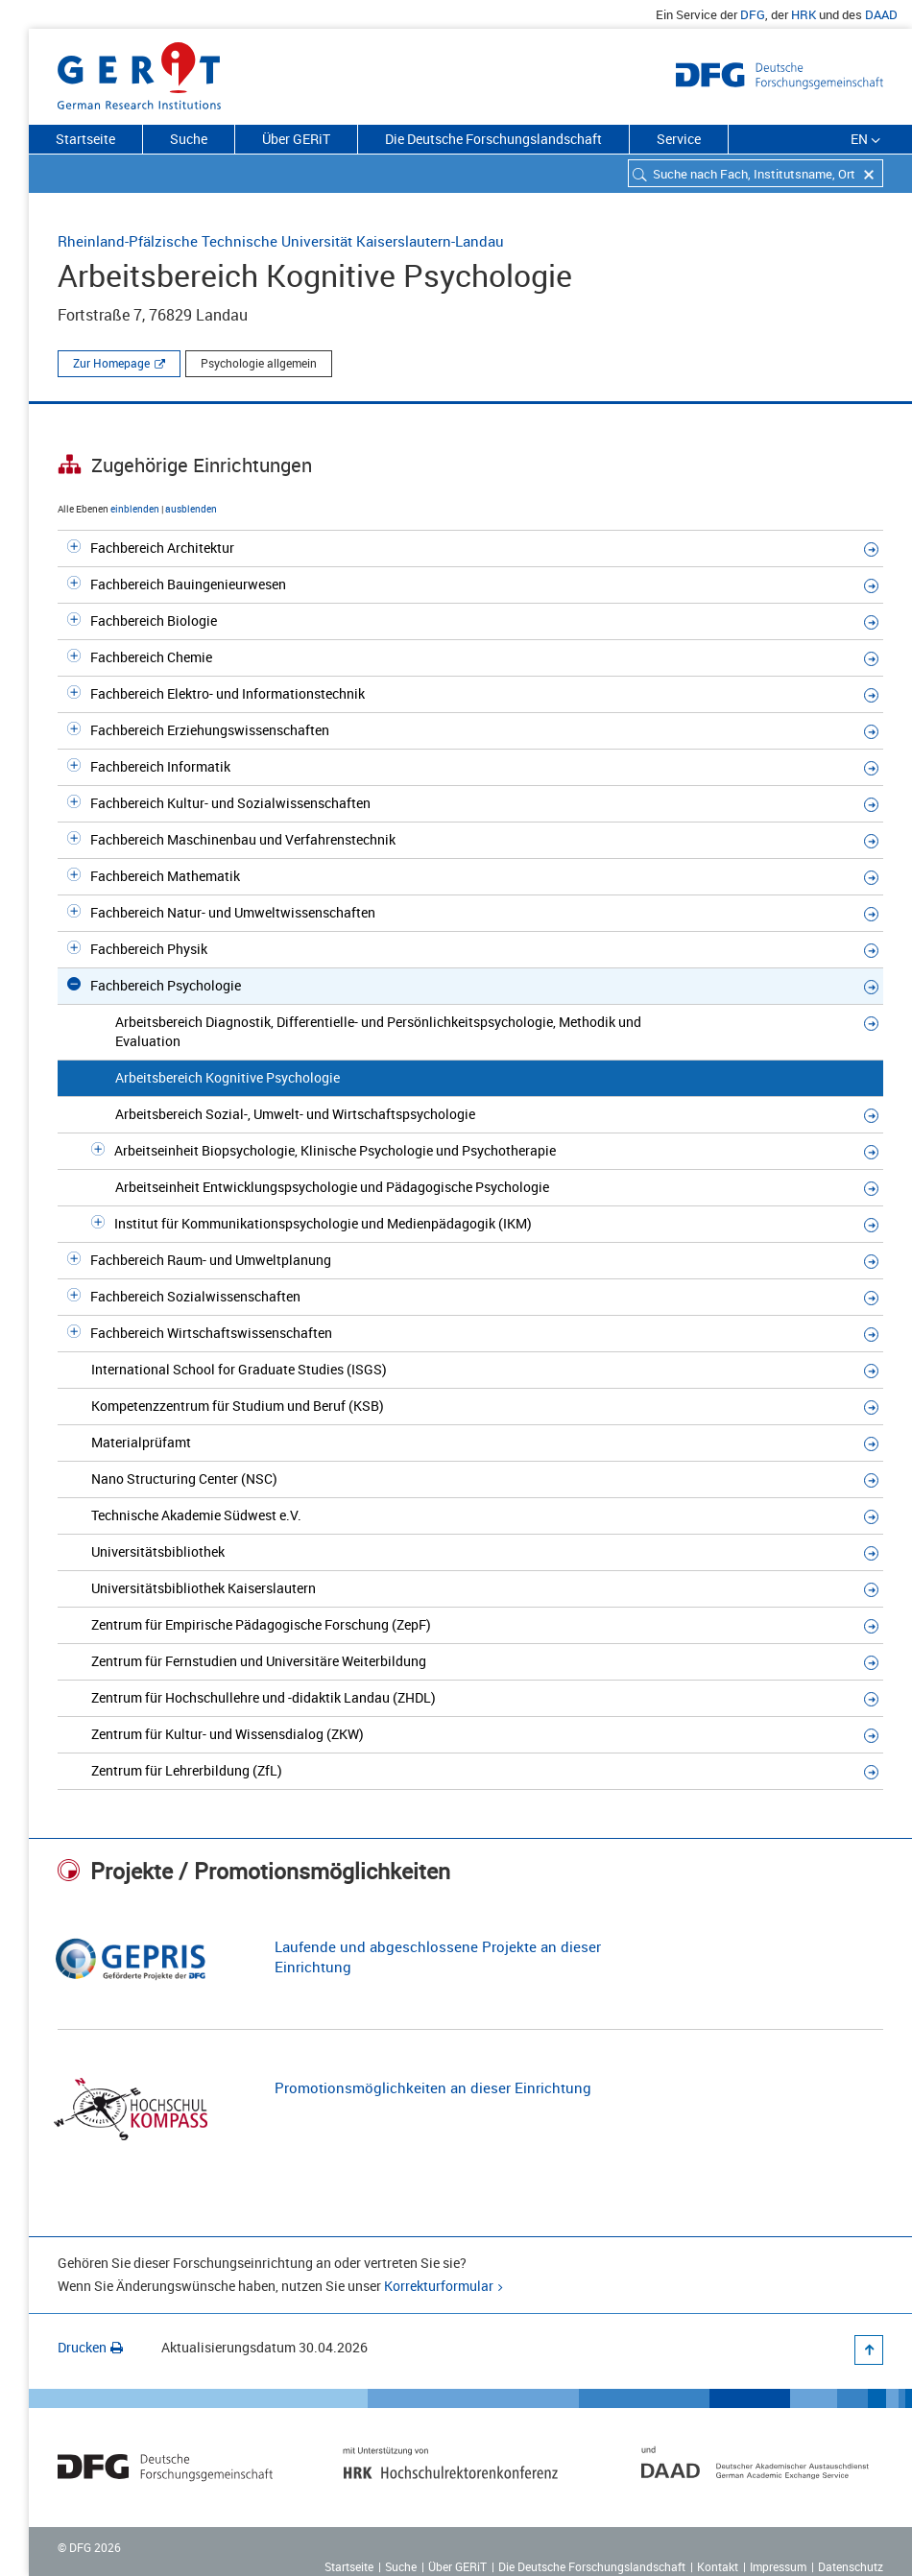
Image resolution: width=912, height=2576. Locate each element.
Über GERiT (296, 139)
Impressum (778, 2566)
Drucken (90, 2347)
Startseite (85, 139)
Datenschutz (850, 2566)
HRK (803, 14)
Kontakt (717, 2566)
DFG (752, 14)
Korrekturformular (438, 2286)
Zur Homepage (111, 362)
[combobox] (755, 173)
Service (679, 139)
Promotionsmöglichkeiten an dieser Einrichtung (433, 2087)
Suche (188, 139)
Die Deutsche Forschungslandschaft (493, 139)
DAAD (881, 14)
